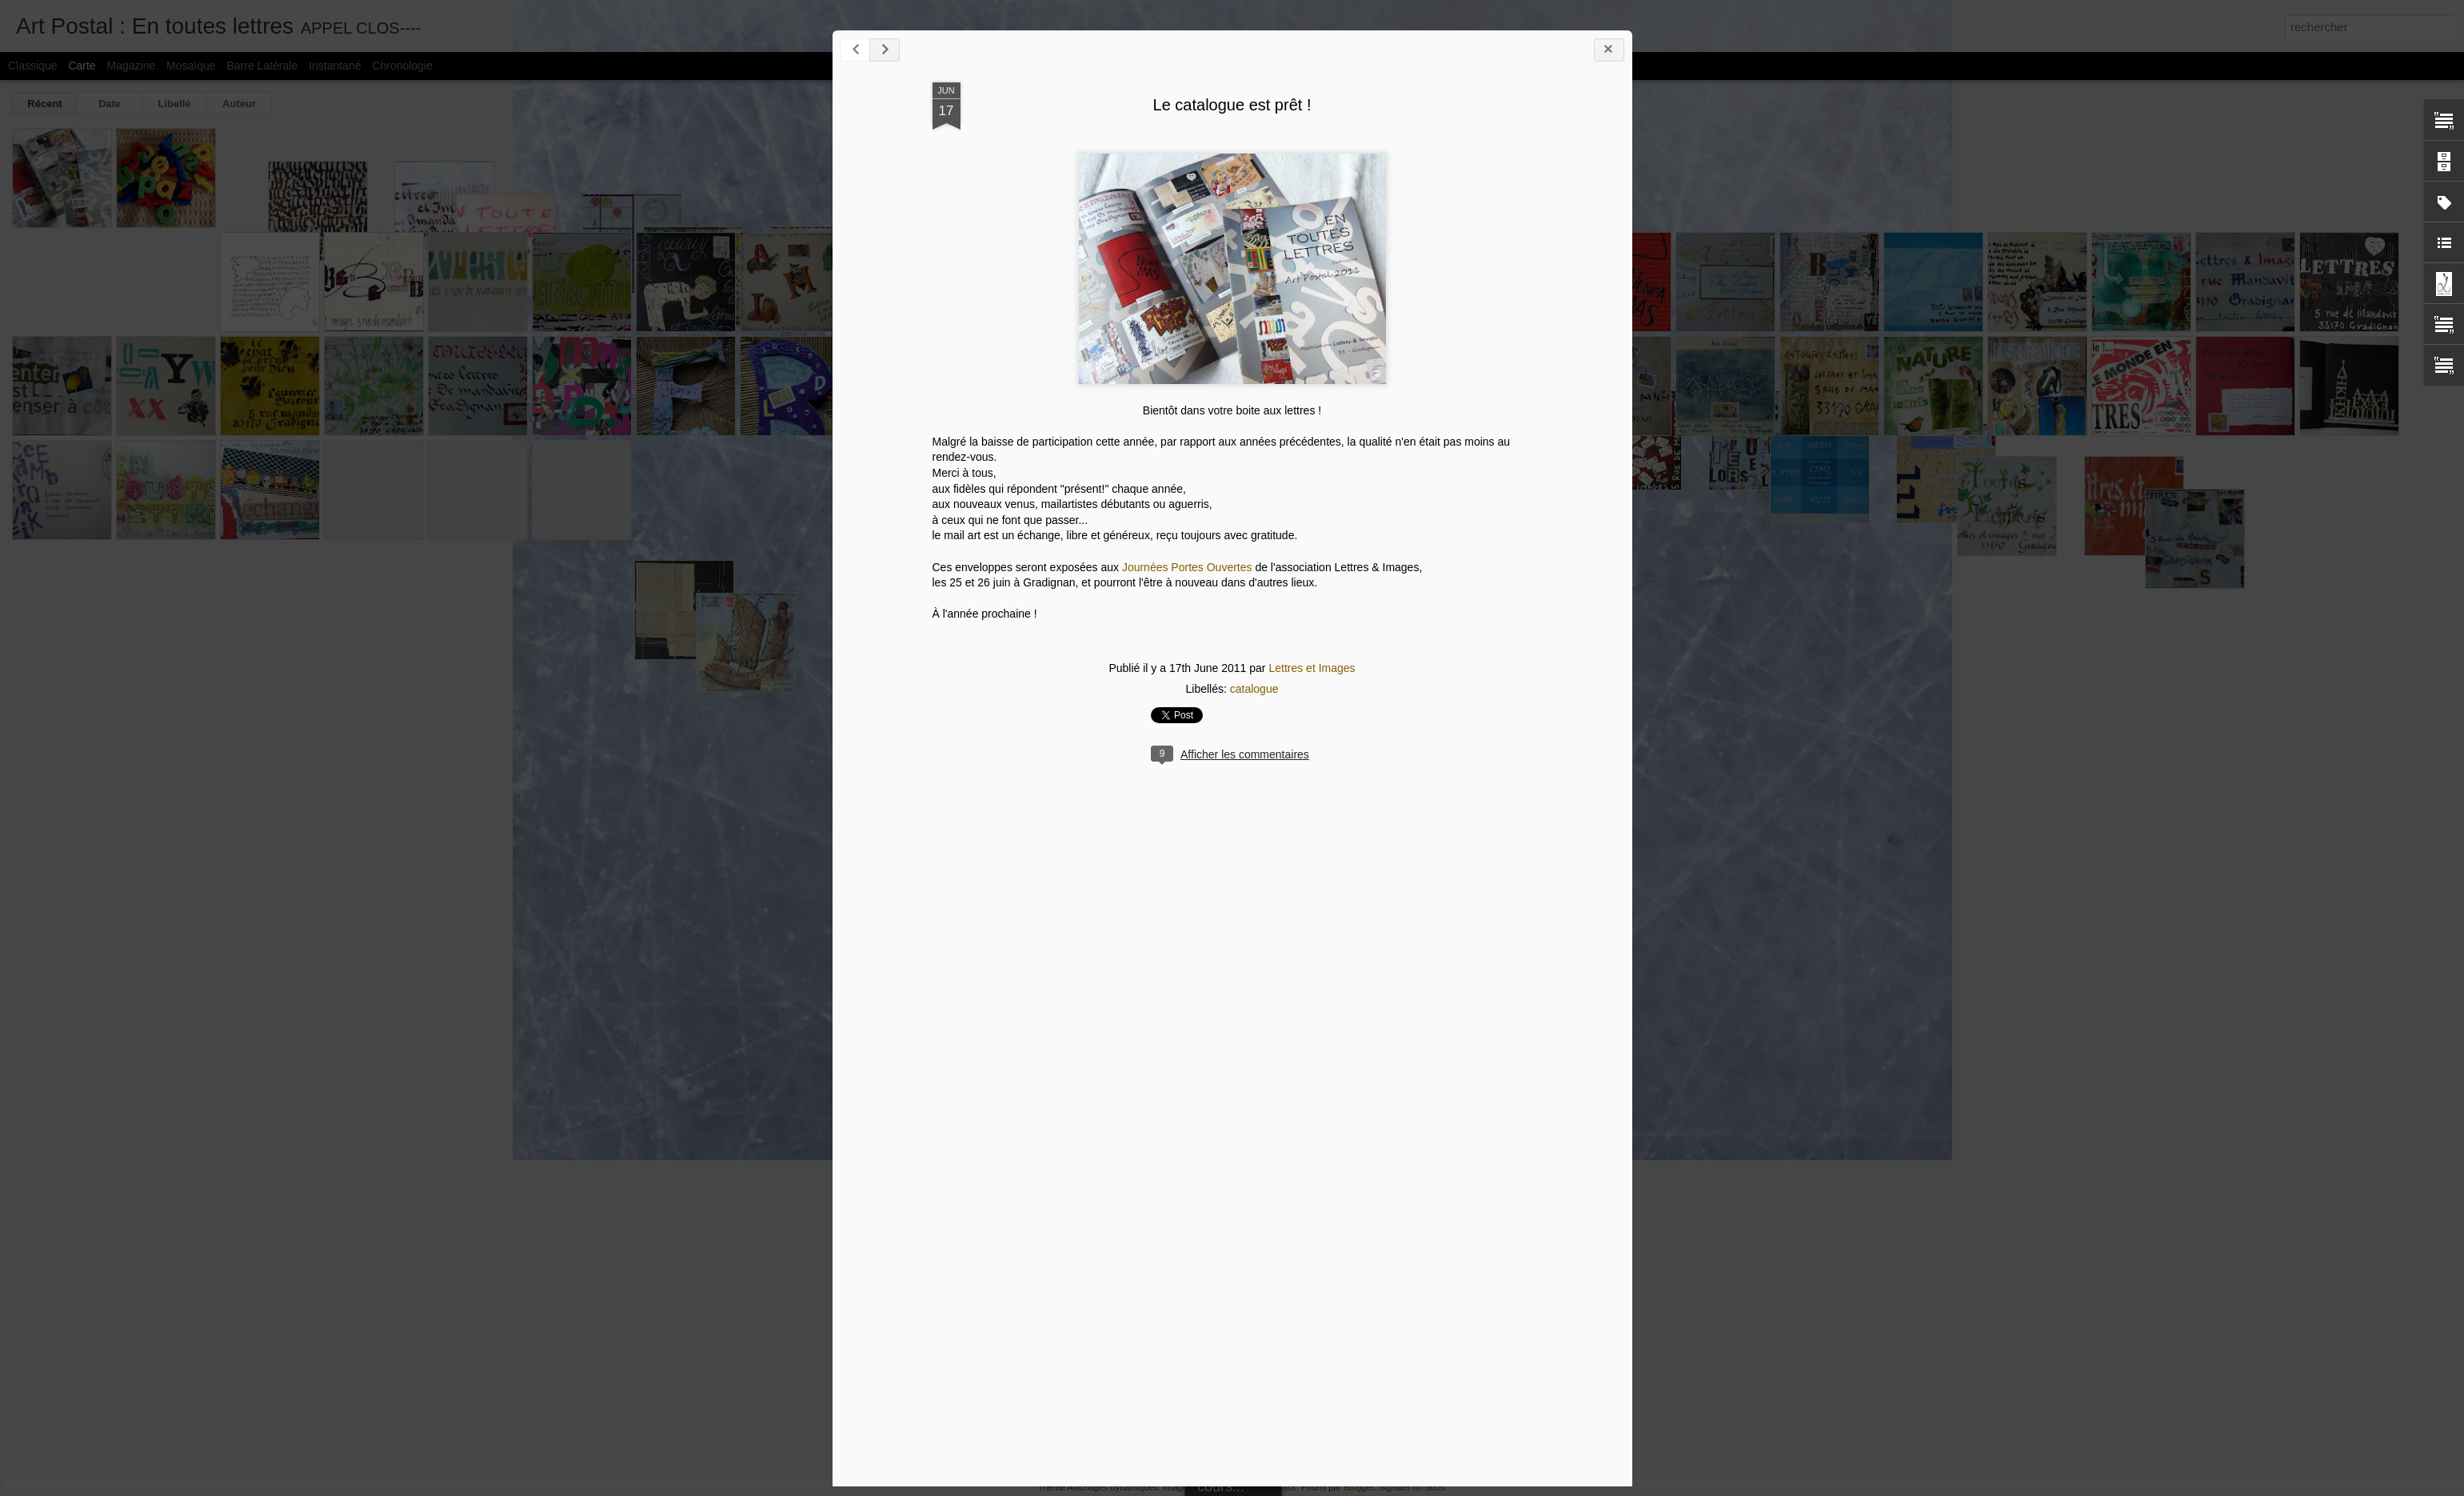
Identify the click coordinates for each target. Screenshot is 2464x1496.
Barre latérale (262, 65)
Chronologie (402, 65)
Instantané (335, 65)
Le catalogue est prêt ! (1232, 105)
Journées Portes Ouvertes (1187, 567)
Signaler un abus (1412, 1487)
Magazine (131, 65)
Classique (32, 65)
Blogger (1358, 1487)
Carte (81, 65)
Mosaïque (190, 65)
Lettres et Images (1311, 668)
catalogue (1254, 688)
